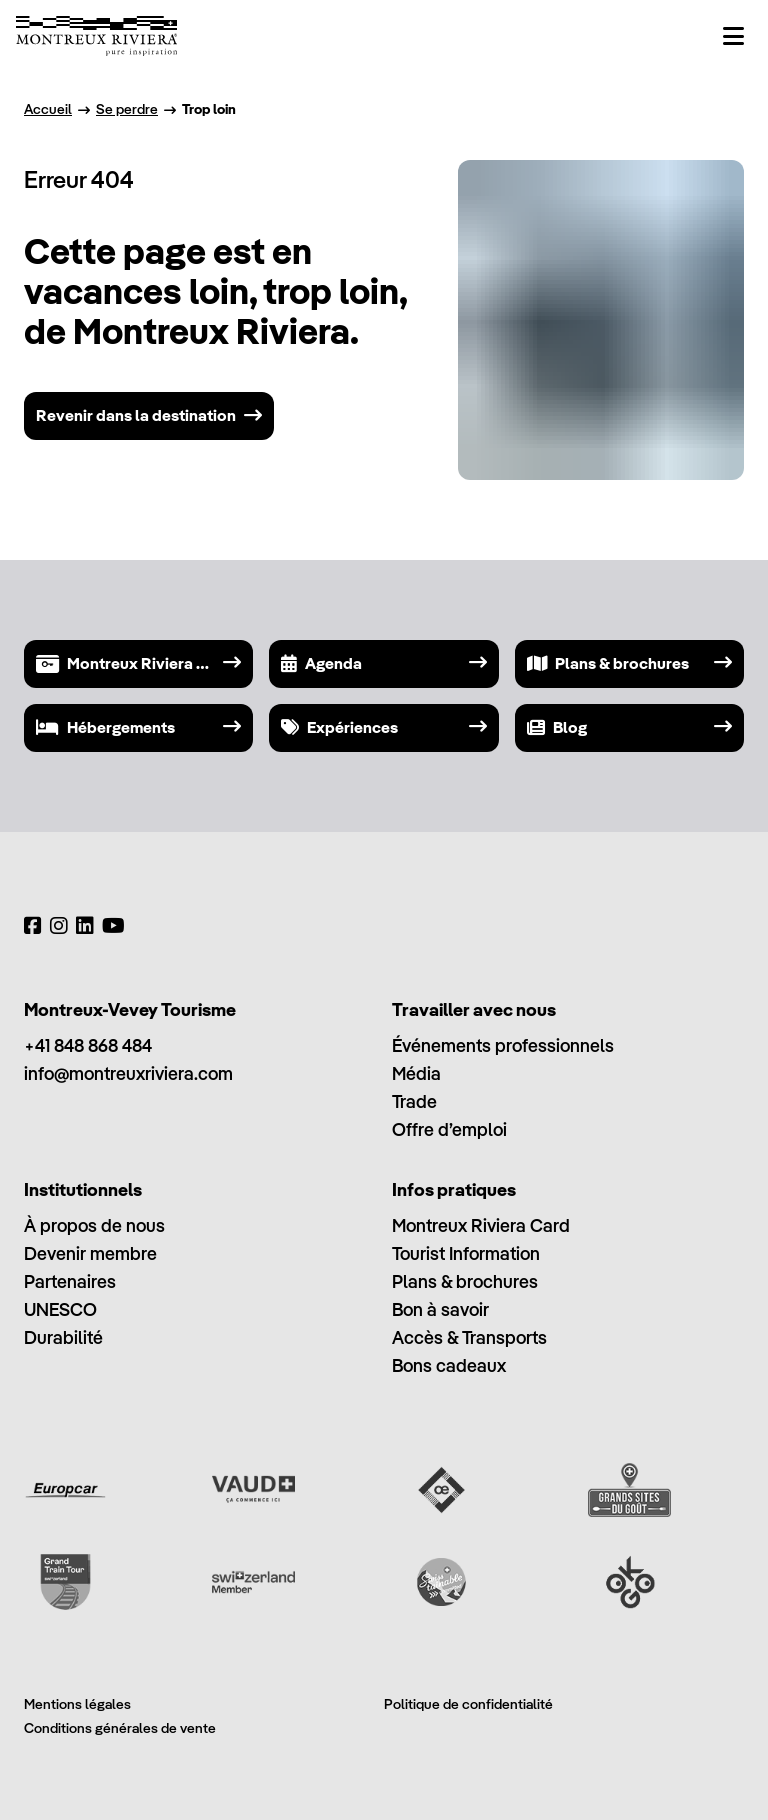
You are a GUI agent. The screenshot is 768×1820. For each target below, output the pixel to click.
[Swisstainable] (441, 1582)
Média (416, 1073)
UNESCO (60, 1309)
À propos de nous (94, 1225)
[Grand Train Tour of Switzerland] (65, 1582)
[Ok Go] (629, 1582)
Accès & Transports (469, 1337)
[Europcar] (65, 1490)
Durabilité (63, 1337)
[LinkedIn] (85, 926)
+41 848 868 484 (88, 1045)
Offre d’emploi (449, 1129)
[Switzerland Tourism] (253, 1582)
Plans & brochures (465, 1281)
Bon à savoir (440, 1309)
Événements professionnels (503, 1045)
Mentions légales (77, 1704)
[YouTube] (113, 926)
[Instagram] (59, 926)
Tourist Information (466, 1253)
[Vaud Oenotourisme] (441, 1490)
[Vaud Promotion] (253, 1490)
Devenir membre (90, 1253)
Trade (414, 1101)
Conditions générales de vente (120, 1728)
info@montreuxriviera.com (128, 1073)
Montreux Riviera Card (481, 1225)
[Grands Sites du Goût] (629, 1490)
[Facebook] (33, 926)
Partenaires (70, 1281)
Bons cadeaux (449, 1365)
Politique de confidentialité (468, 1704)
